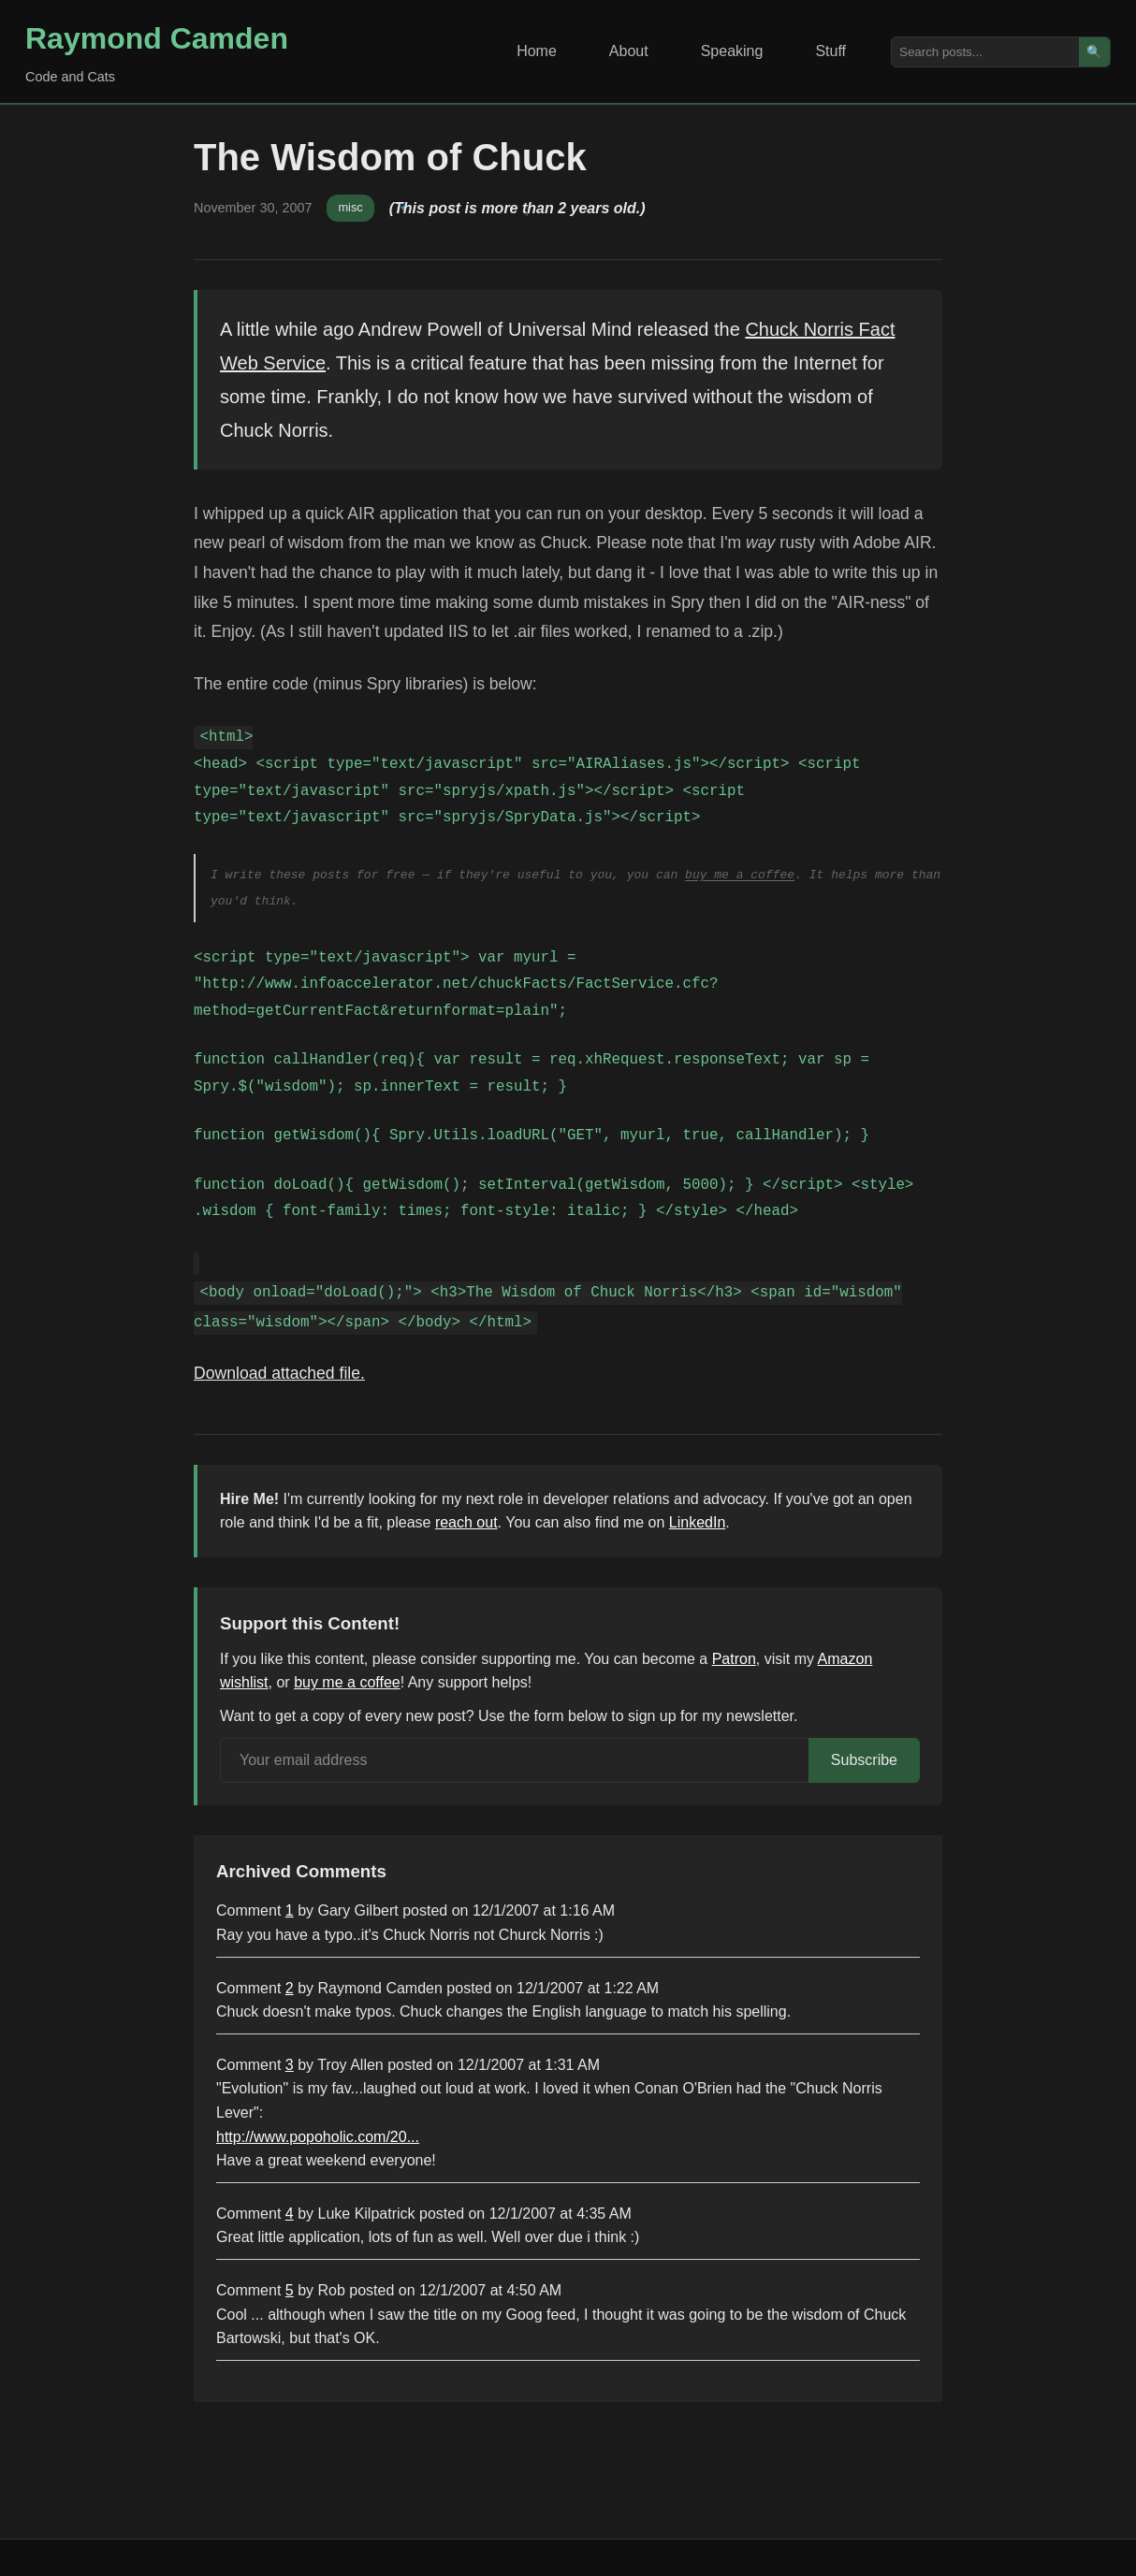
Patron (734, 1659)
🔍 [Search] (1094, 52)
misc (350, 207)
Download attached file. (279, 1373)
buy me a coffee (739, 875)
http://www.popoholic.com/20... (317, 2137)
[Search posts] (985, 51)
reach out (466, 1522)
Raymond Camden (156, 38)
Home (537, 51)
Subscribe (864, 1760)
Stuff (830, 51)
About (628, 51)
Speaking (732, 51)
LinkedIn (697, 1522)
